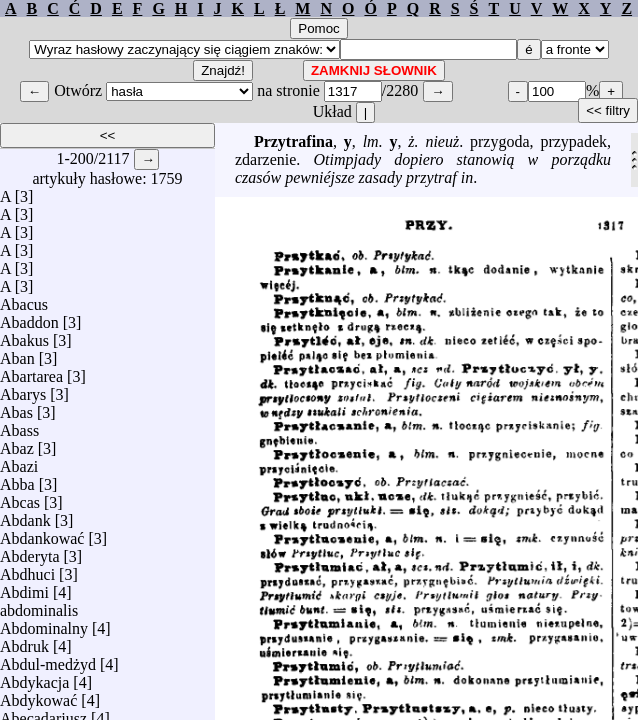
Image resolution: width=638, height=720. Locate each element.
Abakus (24, 335)
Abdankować (42, 533)
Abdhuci (27, 569)
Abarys (23, 389)
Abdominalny (44, 623)
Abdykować (38, 695)
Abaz (17, 443)
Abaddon (29, 317)
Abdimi (24, 587)
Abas (16, 407)
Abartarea (31, 371)
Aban (17, 353)
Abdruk (24, 641)
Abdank (25, 515)
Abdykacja (34, 677)
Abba (17, 479)
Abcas (20, 497)
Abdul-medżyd (48, 659)
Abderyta (30, 551)
